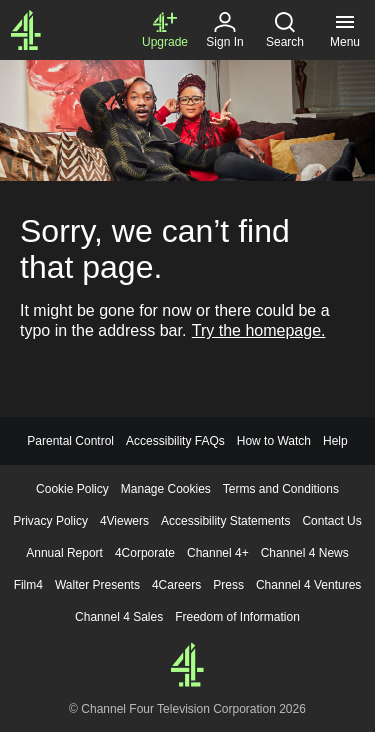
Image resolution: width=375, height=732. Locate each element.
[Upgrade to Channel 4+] (165, 30)
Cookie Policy (72, 489)
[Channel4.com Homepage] (26, 30)
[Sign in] (225, 30)
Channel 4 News (305, 553)
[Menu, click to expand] (345, 30)
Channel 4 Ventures (308, 585)
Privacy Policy (50, 521)
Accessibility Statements (225, 521)
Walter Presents (97, 585)
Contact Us (331, 521)
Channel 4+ (218, 553)
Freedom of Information (237, 617)
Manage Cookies (166, 489)
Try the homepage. (259, 330)
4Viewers (124, 521)
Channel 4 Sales (119, 617)
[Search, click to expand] (285, 30)
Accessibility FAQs (175, 441)
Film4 (28, 585)
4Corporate (145, 553)
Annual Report (64, 553)
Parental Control (70, 441)
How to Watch (274, 441)
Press (228, 585)
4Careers (176, 585)
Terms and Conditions (281, 489)
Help (335, 441)
